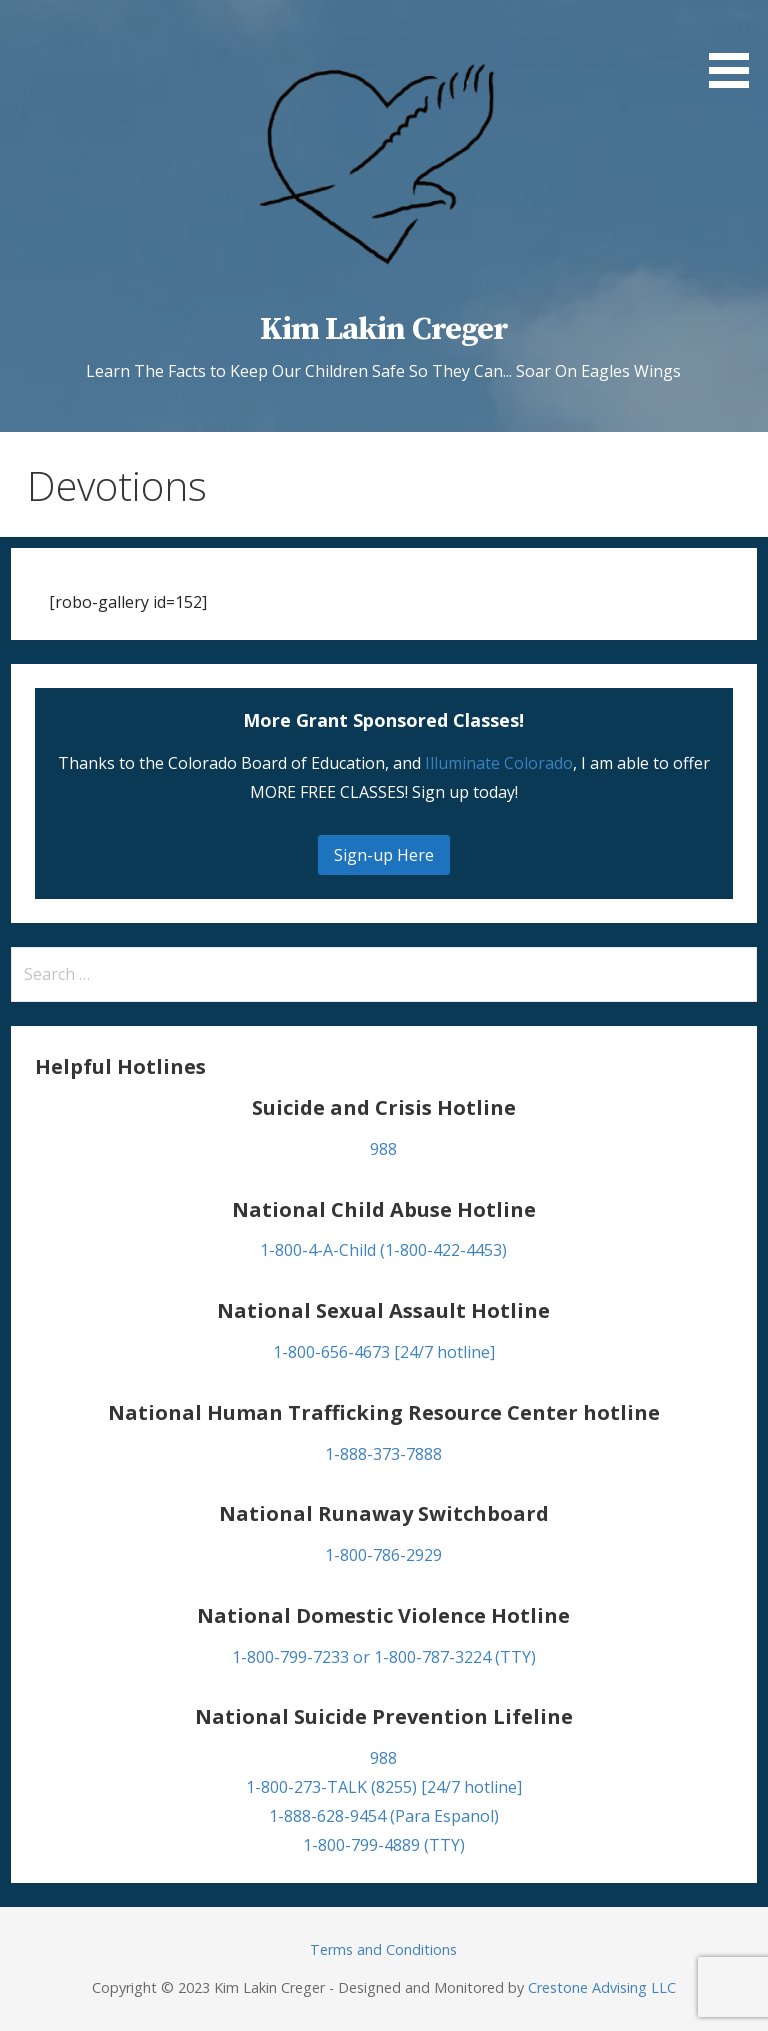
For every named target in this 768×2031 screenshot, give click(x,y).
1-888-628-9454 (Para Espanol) (384, 1816)
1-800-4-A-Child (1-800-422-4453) (383, 1250)
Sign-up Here (384, 855)
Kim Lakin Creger (384, 330)
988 (383, 1149)
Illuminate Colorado (499, 763)
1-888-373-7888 (383, 1454)
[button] (736, 47)
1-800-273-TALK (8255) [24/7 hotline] (384, 1787)
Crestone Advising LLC (602, 1987)
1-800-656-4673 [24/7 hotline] (384, 1352)
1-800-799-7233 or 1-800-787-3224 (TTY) (384, 1657)
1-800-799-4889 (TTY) (384, 1845)
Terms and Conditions (383, 1949)
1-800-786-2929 (383, 1555)
